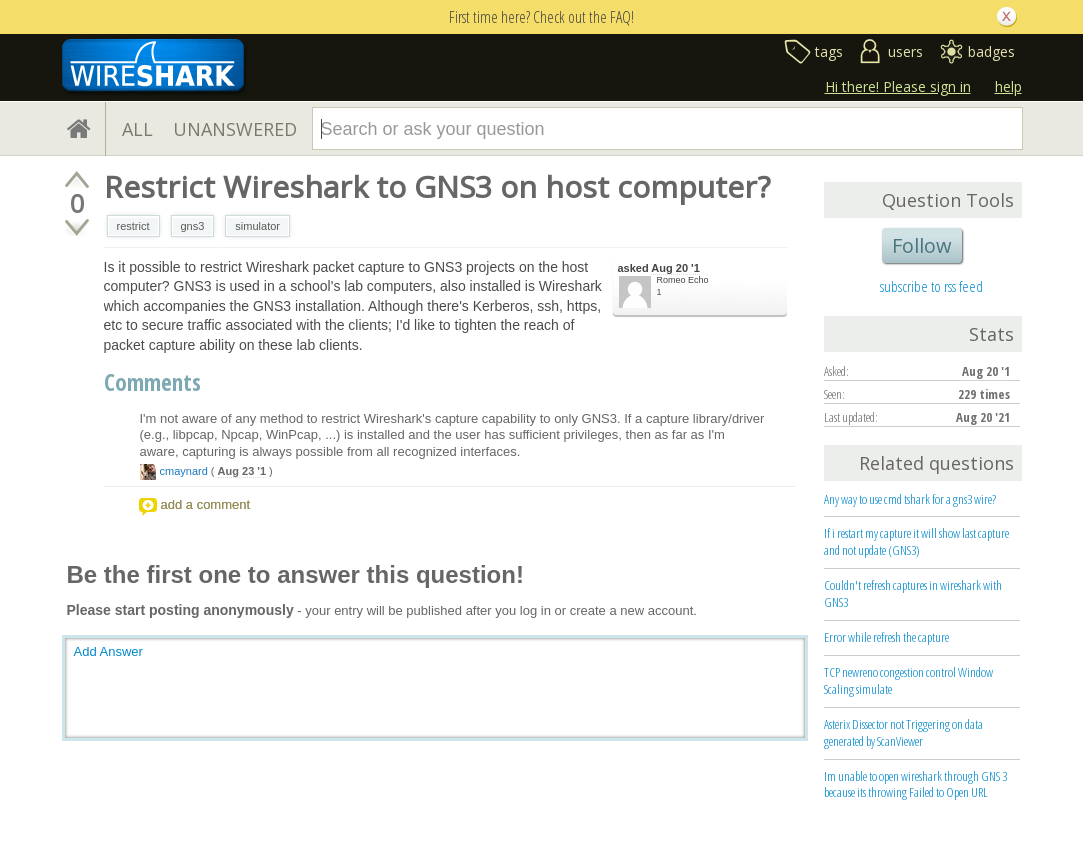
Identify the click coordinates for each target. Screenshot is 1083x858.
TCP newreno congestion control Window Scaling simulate (908, 680)
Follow (922, 245)
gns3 (193, 226)
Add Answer (108, 651)
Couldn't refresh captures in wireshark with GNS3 (913, 593)
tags (829, 51)
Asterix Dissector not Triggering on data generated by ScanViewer (903, 732)
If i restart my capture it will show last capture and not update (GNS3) (916, 541)
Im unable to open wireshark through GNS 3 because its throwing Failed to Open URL (915, 784)
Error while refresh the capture (886, 637)
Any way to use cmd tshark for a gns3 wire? (910, 499)
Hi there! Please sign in (898, 86)
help (1008, 86)
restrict (133, 226)
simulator (257, 226)
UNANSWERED (235, 129)
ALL (137, 129)
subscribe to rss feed (931, 286)
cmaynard (184, 471)
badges (991, 51)
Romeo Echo (683, 280)
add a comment (206, 504)
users (905, 51)
